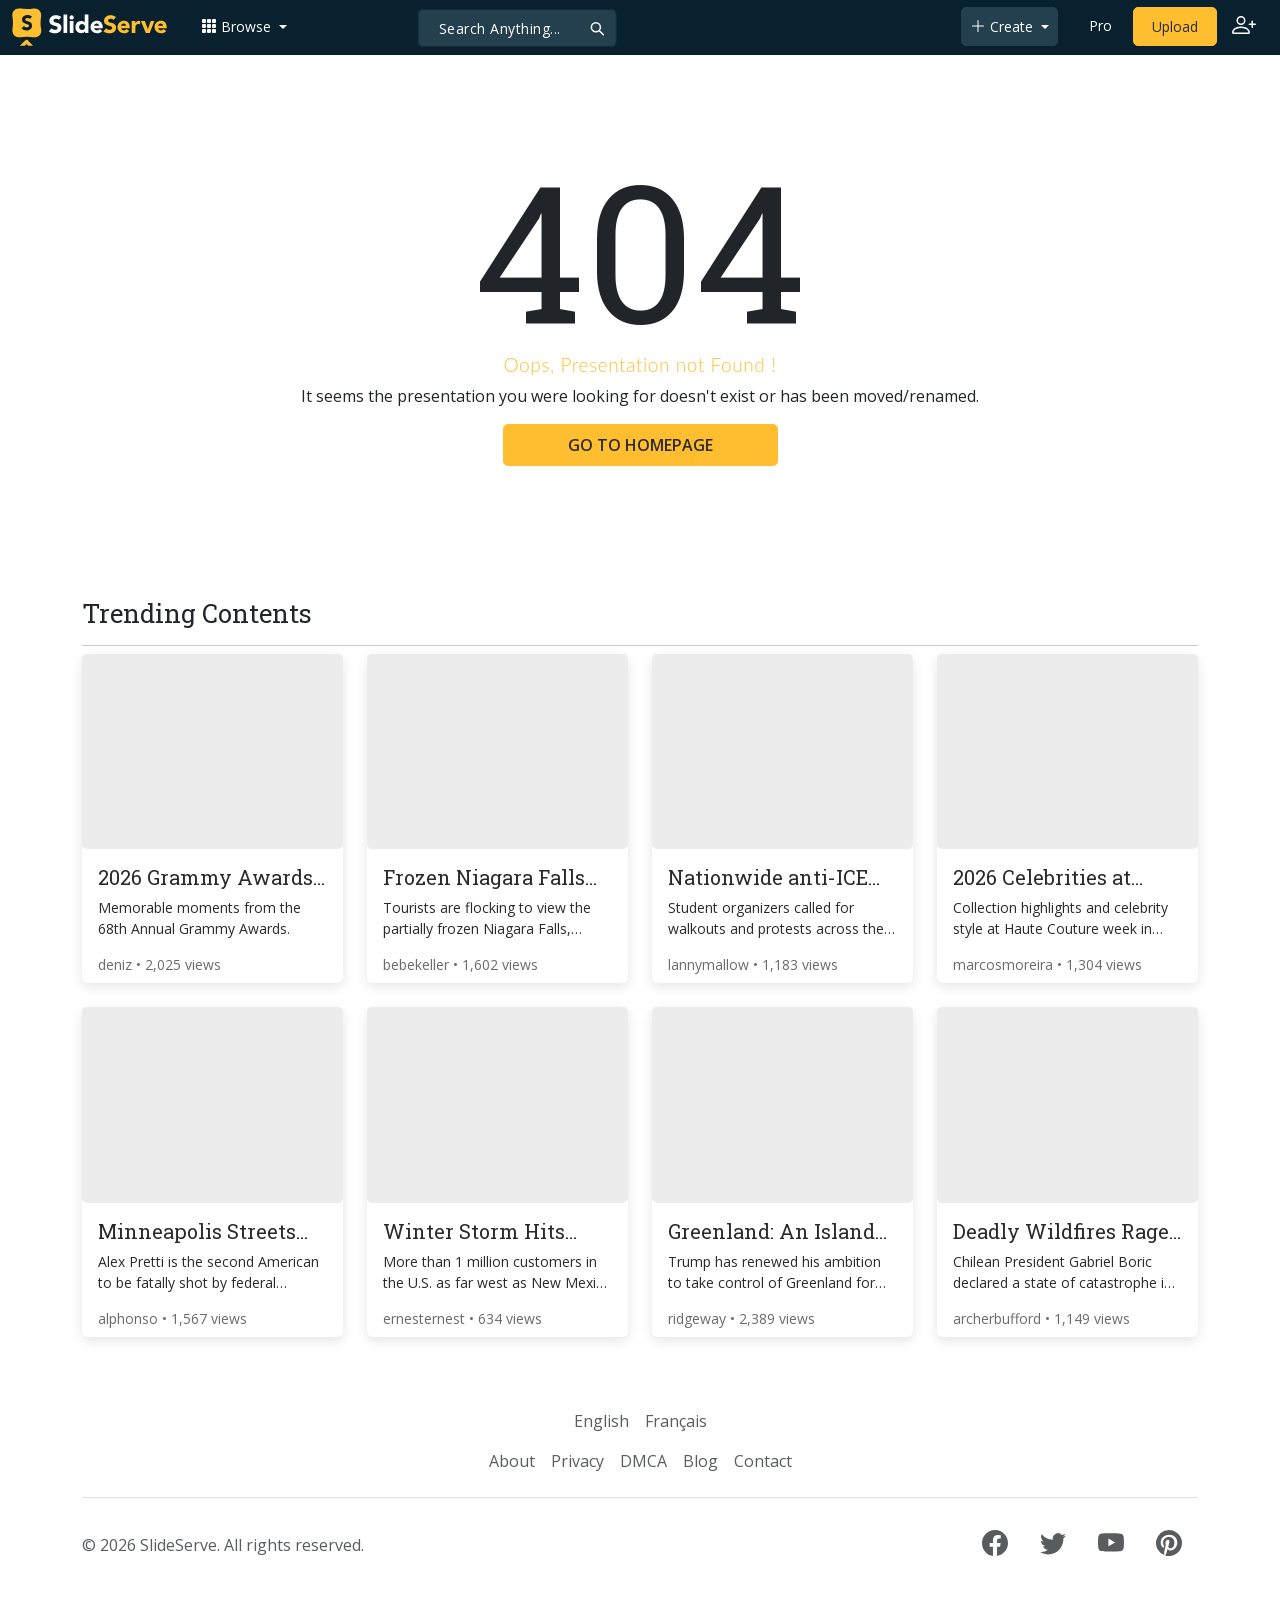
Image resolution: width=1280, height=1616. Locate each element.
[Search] (517, 28)
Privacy (577, 1461)
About (512, 1461)
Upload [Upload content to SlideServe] (1175, 26)
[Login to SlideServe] (1244, 27)
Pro (1100, 25)
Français (676, 1421)
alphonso (130, 1318)
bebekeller (418, 964)
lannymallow (710, 964)
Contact (763, 1461)
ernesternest (426, 1318)
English (601, 1421)
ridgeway (699, 1318)
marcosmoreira (1005, 964)
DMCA (643, 1461)
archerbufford (999, 1318)
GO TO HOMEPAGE (640, 445)
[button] (244, 26)
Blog (700, 1461)
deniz (117, 964)
